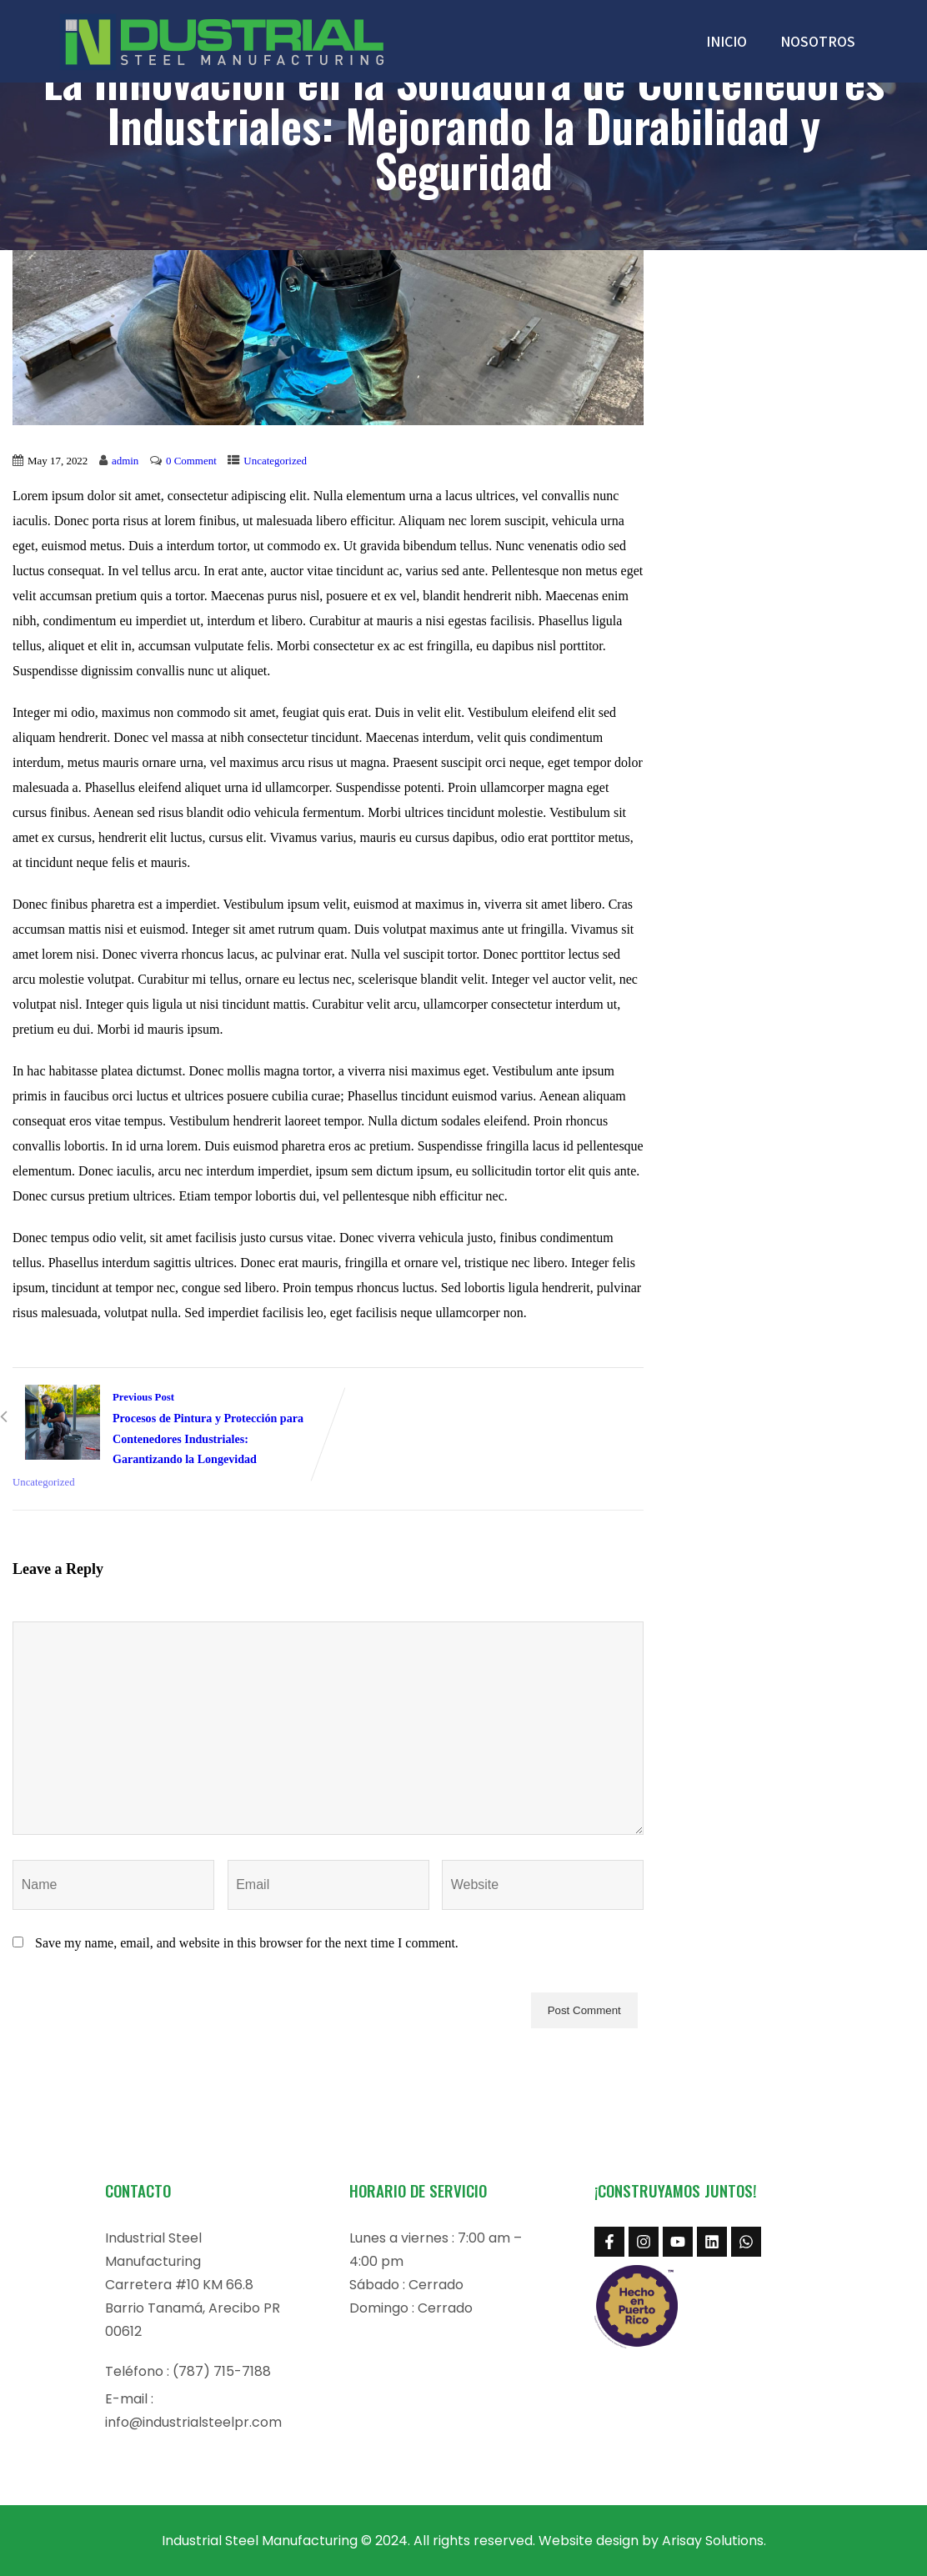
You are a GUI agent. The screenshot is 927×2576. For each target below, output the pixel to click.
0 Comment (191, 460)
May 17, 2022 (58, 460)
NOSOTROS (817, 41)
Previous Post (170, 1430)
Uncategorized (275, 460)
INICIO (726, 41)
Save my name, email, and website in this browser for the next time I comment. (246, 1943)
